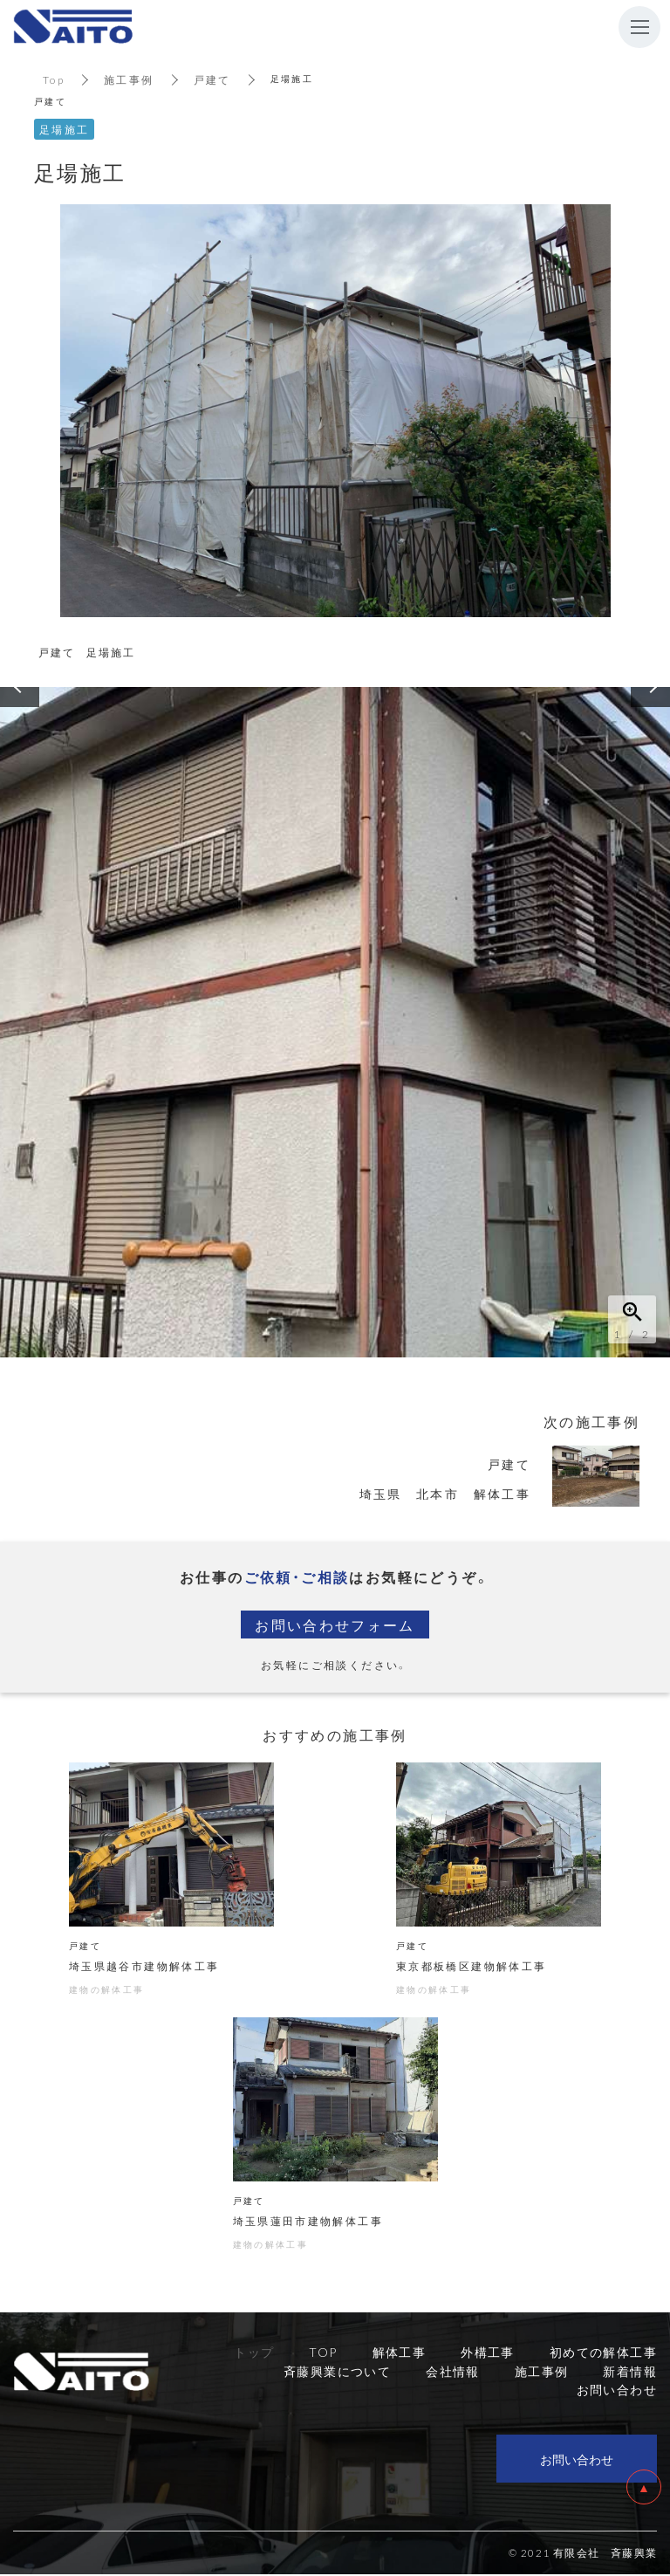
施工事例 (129, 79)
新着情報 (630, 2372)
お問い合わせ (576, 2461)
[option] (335, 1022)
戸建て (212, 79)
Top (54, 79)
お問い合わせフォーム (335, 1624)
